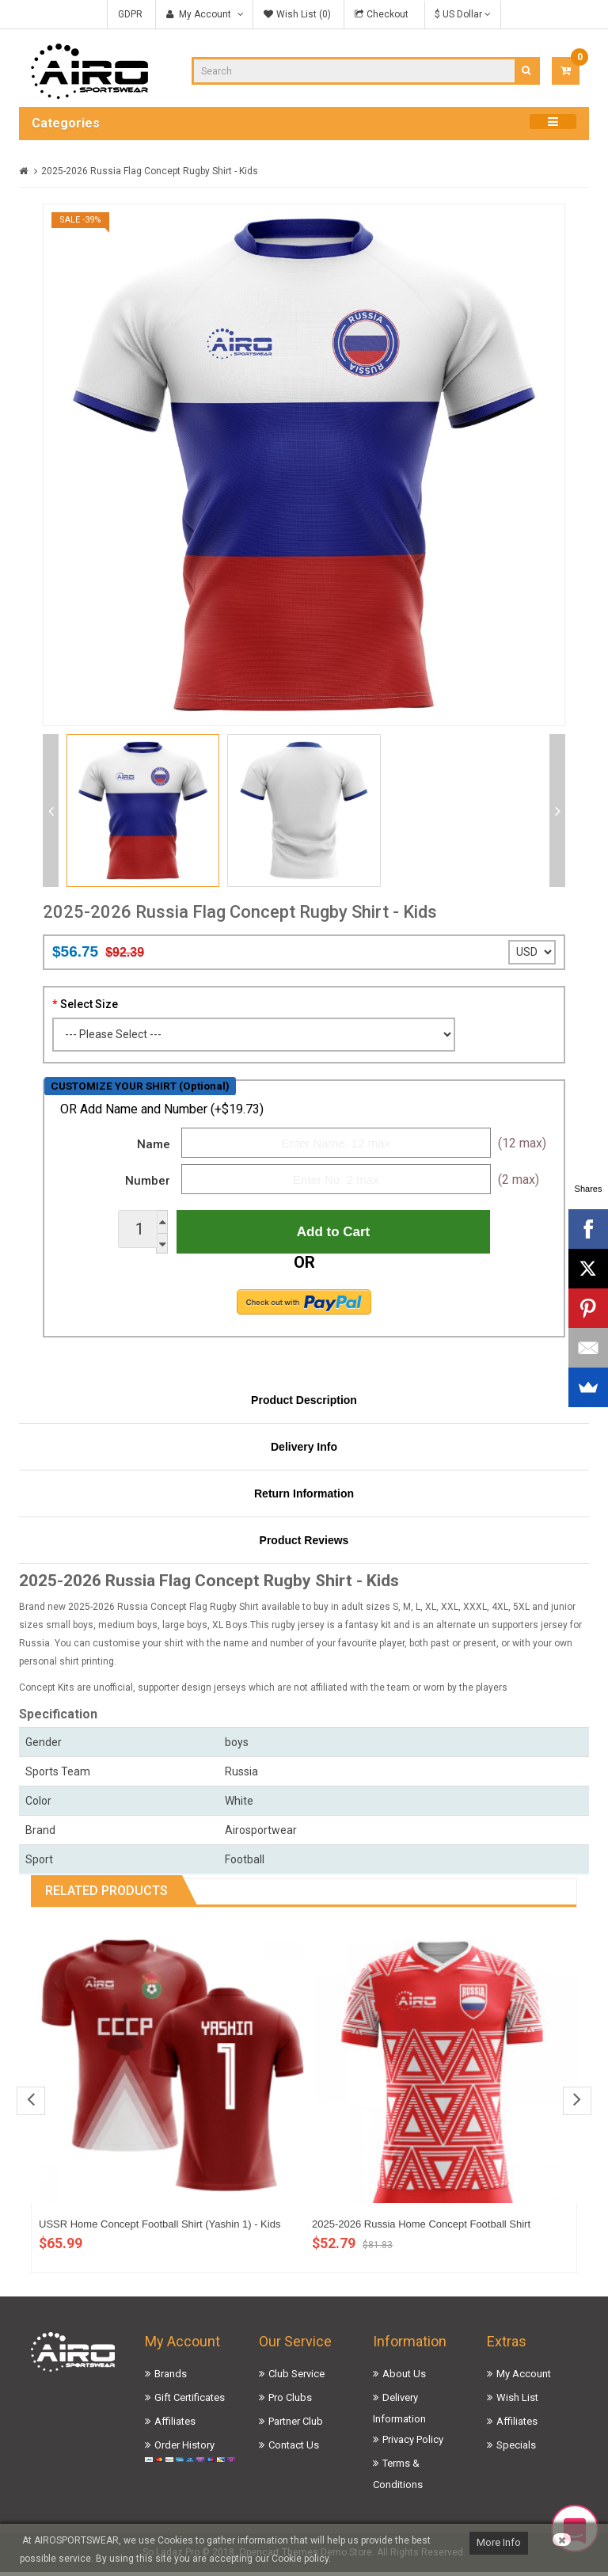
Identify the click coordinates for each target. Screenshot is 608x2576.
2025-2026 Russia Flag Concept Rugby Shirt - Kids (149, 171)
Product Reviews (304, 1544)
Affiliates (175, 2425)
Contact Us (293, 2449)
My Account (523, 2378)
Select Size (89, 1004)
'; (532, 952)
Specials (516, 2449)
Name (153, 1144)
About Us (404, 2378)
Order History (184, 2449)
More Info (499, 2542)
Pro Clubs (290, 2401)
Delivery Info (304, 1450)
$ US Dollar (463, 14)
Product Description (304, 1404)
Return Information (304, 1497)
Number (147, 1181)
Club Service (296, 2378)
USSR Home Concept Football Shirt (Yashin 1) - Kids (159, 2228)
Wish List (517, 2401)
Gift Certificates (189, 2401)
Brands (170, 2378)
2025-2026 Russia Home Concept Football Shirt (421, 2228)
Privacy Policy (412, 2443)
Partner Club (295, 2425)
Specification (58, 1718)
